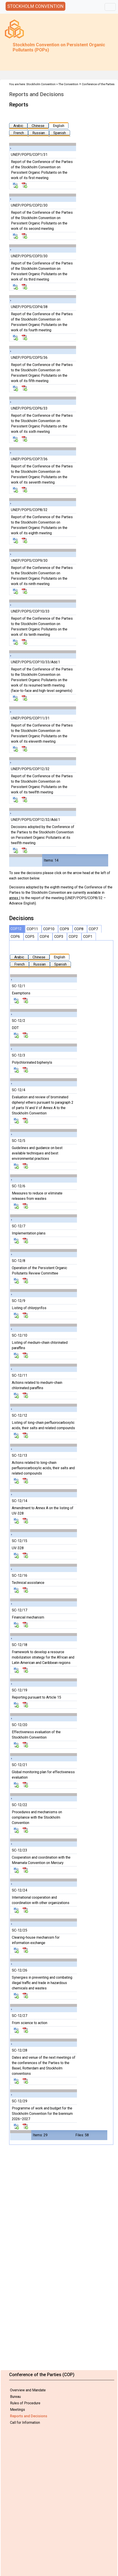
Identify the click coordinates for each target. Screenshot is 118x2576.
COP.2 (73, 936)
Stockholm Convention (41, 84)
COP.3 (58, 936)
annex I (14, 898)
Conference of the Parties (98, 84)
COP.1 (87, 936)
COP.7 (93, 929)
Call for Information (25, 2422)
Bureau (15, 2396)
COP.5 (29, 936)
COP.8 (78, 929)
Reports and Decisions (28, 2416)
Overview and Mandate (28, 2390)
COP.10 (48, 929)
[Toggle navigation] (110, 7)
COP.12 (16, 929)
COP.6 (15, 936)
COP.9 (64, 929)
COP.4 (44, 936)
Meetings (17, 2409)
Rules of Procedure (25, 2403)
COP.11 (32, 929)
